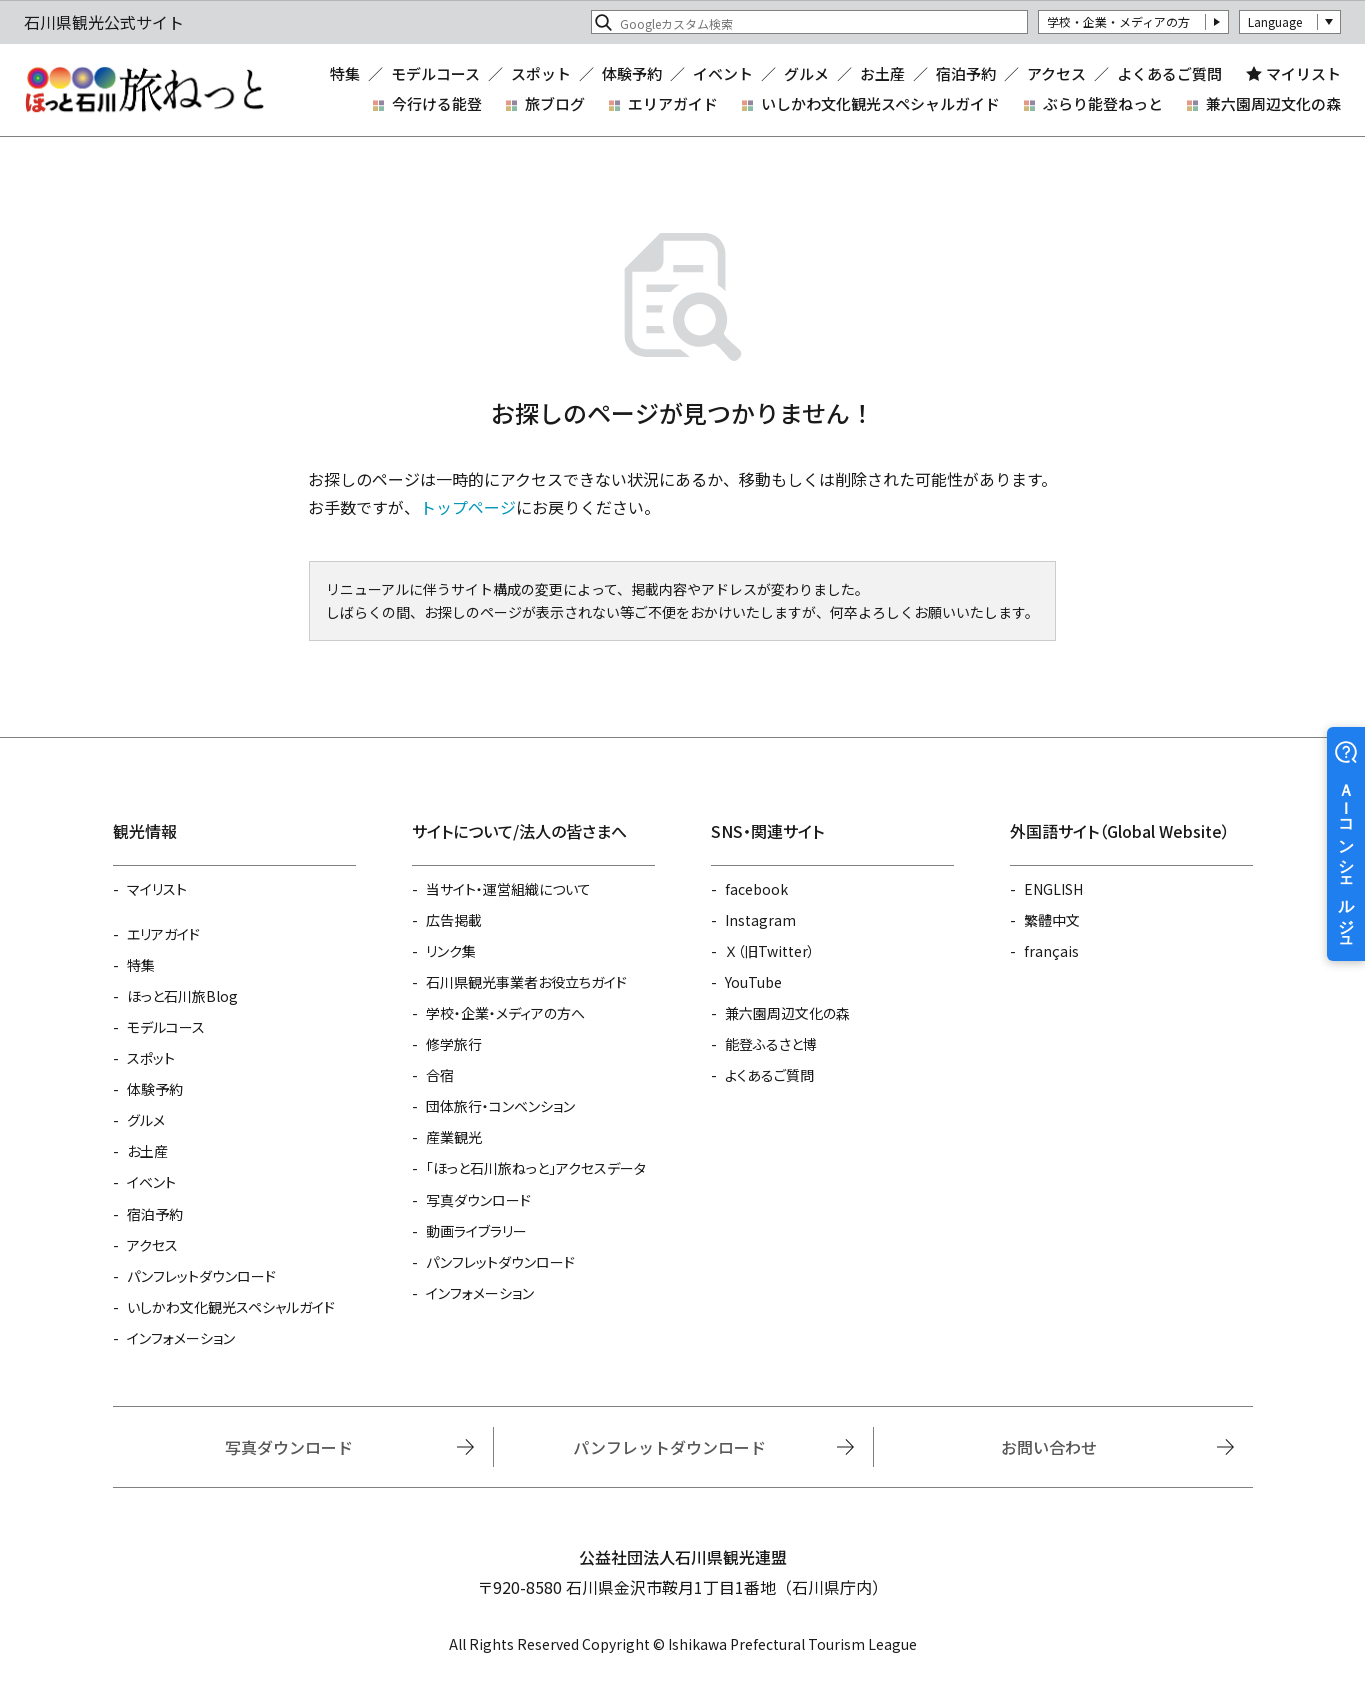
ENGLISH (1053, 889)
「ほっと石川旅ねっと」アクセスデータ (536, 1168)
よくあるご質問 (1169, 73)
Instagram (760, 920)
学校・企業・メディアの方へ (505, 1013)
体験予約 (632, 73)
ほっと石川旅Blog (182, 996)
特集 (345, 73)
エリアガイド (673, 103)
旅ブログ (555, 103)
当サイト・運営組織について (508, 889)
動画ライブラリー (476, 1231)
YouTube (753, 982)
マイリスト (1303, 74)
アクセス (1056, 73)
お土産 (882, 73)
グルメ (806, 73)
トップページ (468, 507)
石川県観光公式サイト (144, 90)
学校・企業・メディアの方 (1118, 21)
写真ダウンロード (478, 1200)
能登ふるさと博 (771, 1044)
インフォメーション (181, 1338)
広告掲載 (454, 920)
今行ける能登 (437, 103)
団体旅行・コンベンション (500, 1106)
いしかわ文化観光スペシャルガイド (880, 103)
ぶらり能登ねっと (1103, 103)
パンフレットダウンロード (201, 1276)
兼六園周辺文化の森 (1273, 103)
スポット (541, 73)
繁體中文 (1052, 920)
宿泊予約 (966, 73)
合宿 (440, 1075)
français (1051, 951)
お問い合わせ (1049, 1447)
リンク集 (451, 951)
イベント (723, 73)
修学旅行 (454, 1044)
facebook (756, 889)
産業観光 (454, 1137)
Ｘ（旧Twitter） (770, 951)
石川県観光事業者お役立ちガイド (526, 982)
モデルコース (435, 73)
